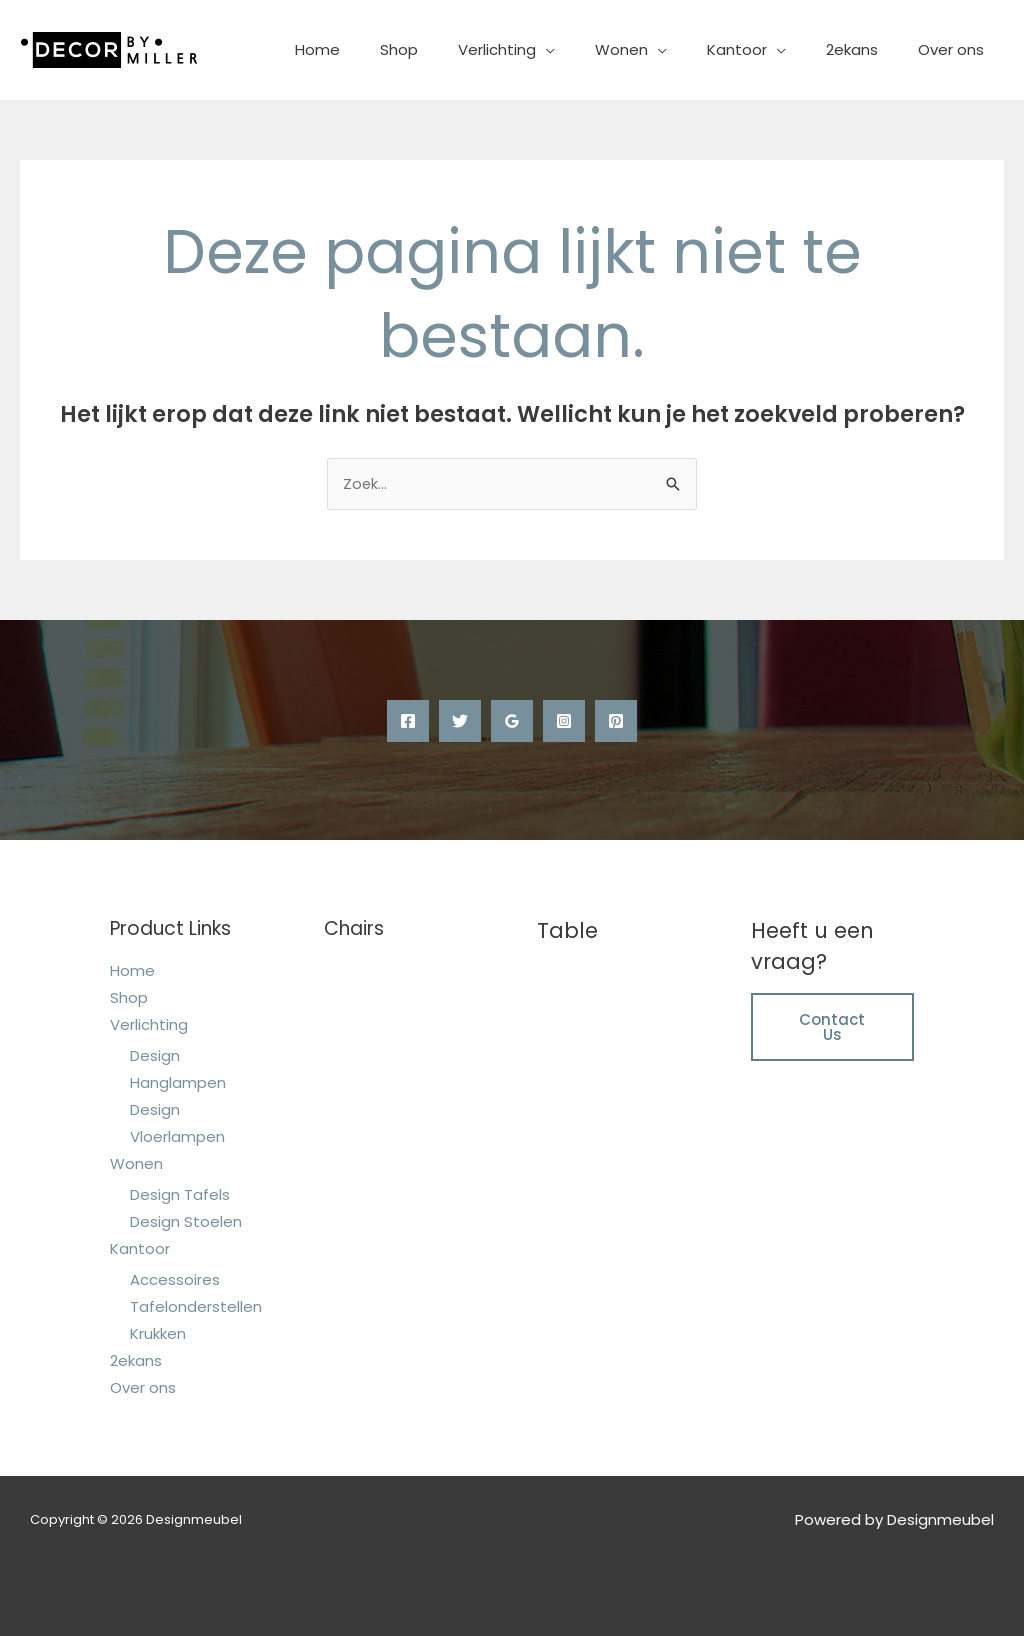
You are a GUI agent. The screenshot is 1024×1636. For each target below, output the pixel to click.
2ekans (867, 49)
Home (382, 49)
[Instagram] (564, 722)
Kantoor (762, 49)
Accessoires (175, 1279)
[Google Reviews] (512, 722)
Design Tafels (180, 1194)
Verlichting (542, 49)
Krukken (158, 1333)
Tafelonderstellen (196, 1306)
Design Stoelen (186, 1221)
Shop (454, 49)
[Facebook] (408, 722)
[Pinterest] (616, 722)
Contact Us (832, 1027)
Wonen (656, 49)
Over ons (956, 49)
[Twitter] (460, 722)
